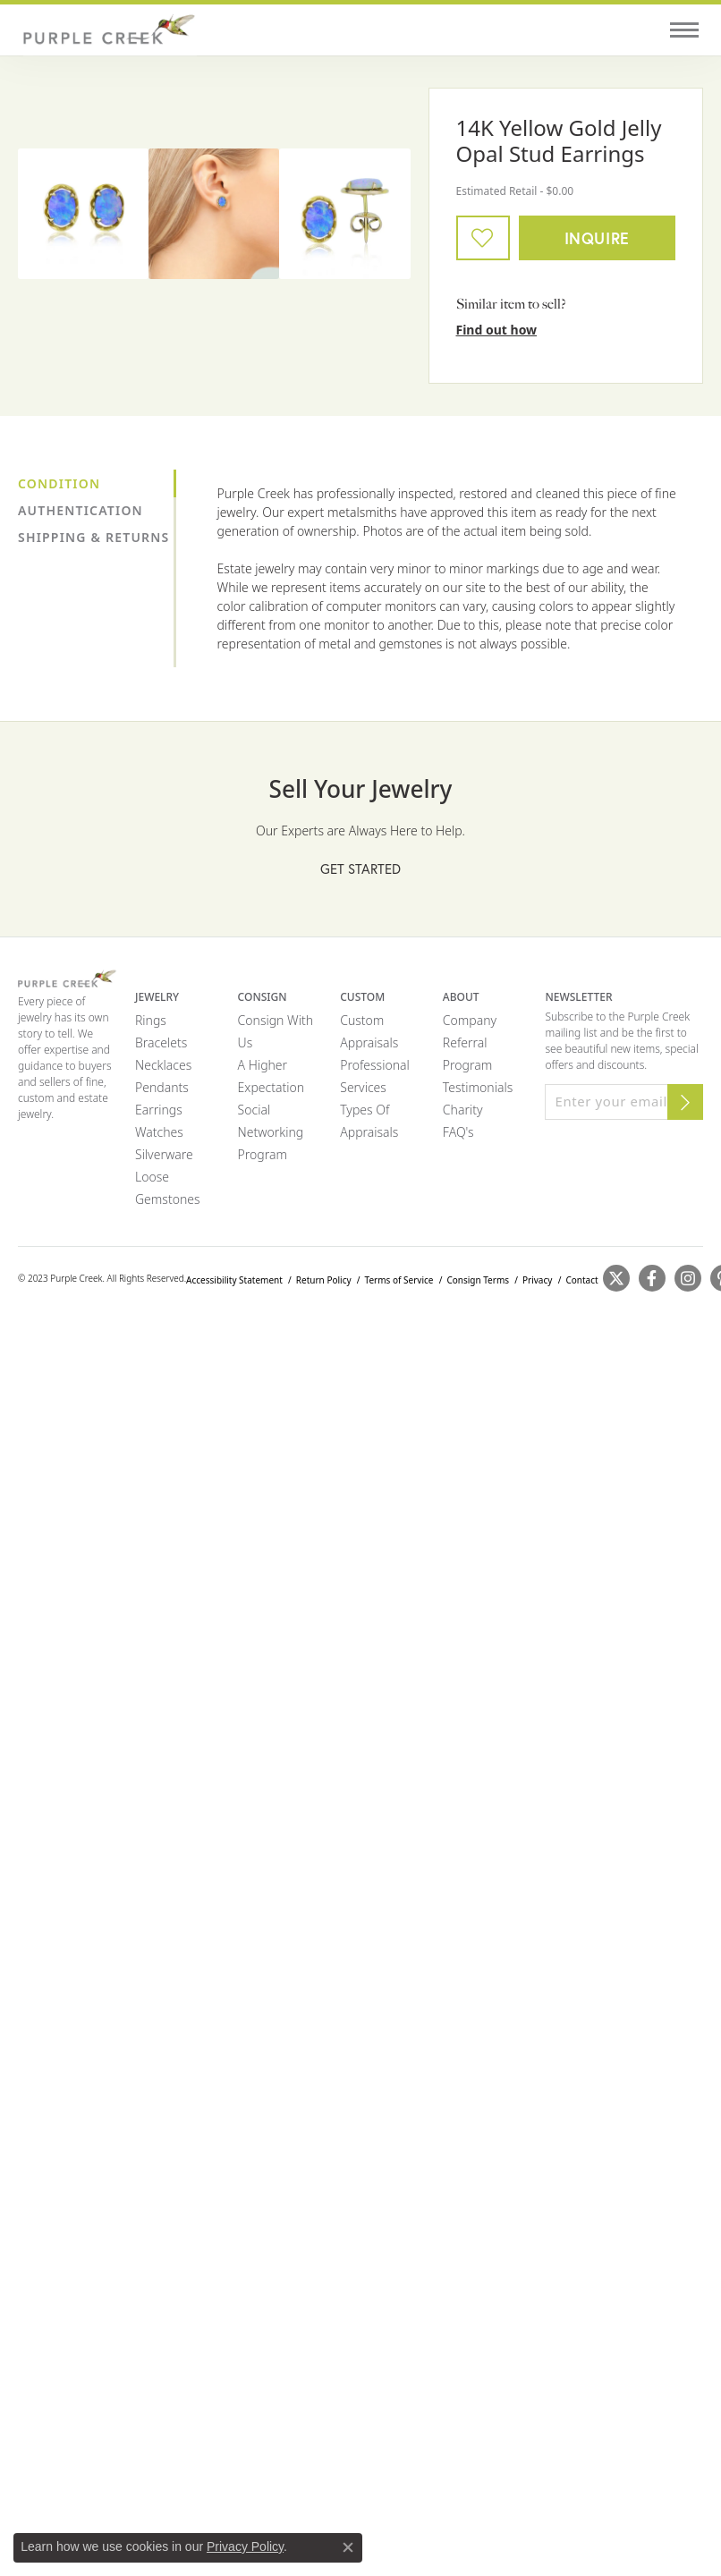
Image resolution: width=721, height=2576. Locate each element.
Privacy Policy (245, 2546)
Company (469, 1020)
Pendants (162, 1087)
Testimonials (478, 1087)
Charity (463, 1109)
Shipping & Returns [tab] (93, 537)
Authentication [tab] (80, 510)
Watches (159, 1131)
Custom (362, 1020)
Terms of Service (399, 1280)
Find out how (497, 329)
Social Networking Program (271, 1132)
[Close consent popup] (348, 2547)
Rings (150, 1020)
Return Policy (324, 1280)
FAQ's (458, 1131)
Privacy (537, 1280)
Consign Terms (477, 1280)
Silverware (164, 1154)
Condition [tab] (59, 483)
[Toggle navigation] (684, 29)
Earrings (158, 1109)
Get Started (360, 868)
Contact (581, 1280)
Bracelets (161, 1042)
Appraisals (369, 1042)
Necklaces (163, 1064)
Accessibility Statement (234, 1280)
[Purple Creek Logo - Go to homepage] (107, 29)
